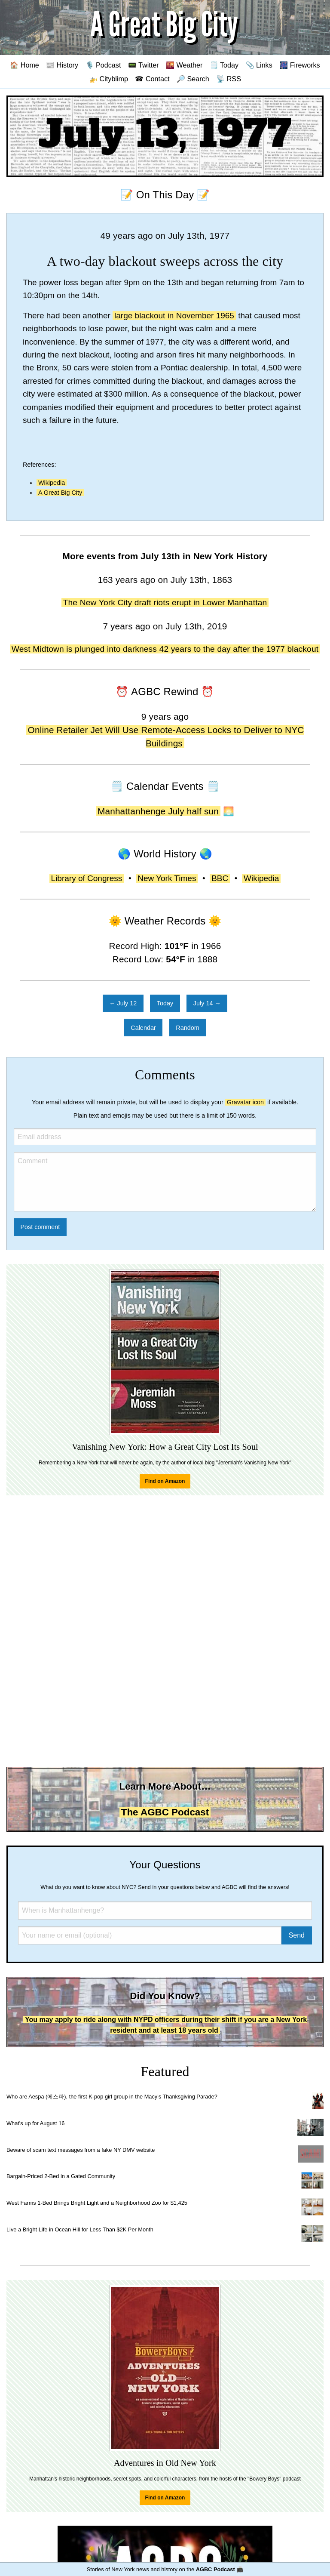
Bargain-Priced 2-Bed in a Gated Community (60, 2176)
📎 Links (259, 65)
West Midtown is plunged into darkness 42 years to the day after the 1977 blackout (165, 648)
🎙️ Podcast (103, 65)
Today (165, 1003)
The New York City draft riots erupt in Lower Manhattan (165, 602)
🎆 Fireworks (299, 65)
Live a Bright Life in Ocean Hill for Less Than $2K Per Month (79, 2229)
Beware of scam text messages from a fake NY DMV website (80, 2150)
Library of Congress (86, 878)
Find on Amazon (165, 1481)
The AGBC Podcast (165, 1812)
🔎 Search (193, 79)
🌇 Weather (184, 65)
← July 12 (123, 1003)
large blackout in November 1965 (174, 315)
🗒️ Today (224, 65)
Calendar (143, 1027)
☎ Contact (152, 79)
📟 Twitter (143, 65)
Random (187, 1027)
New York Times (167, 878)
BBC (219, 878)
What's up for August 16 (35, 2123)
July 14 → (207, 1003)
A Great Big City (60, 492)
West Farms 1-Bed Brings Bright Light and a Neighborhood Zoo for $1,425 (96, 2203)
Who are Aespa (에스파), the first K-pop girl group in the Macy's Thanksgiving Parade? (111, 2096)
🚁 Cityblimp (108, 79)
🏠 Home (24, 65)
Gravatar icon (245, 1102)
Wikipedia (51, 482)
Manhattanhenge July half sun (158, 811)
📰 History (62, 65)
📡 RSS (228, 79)
